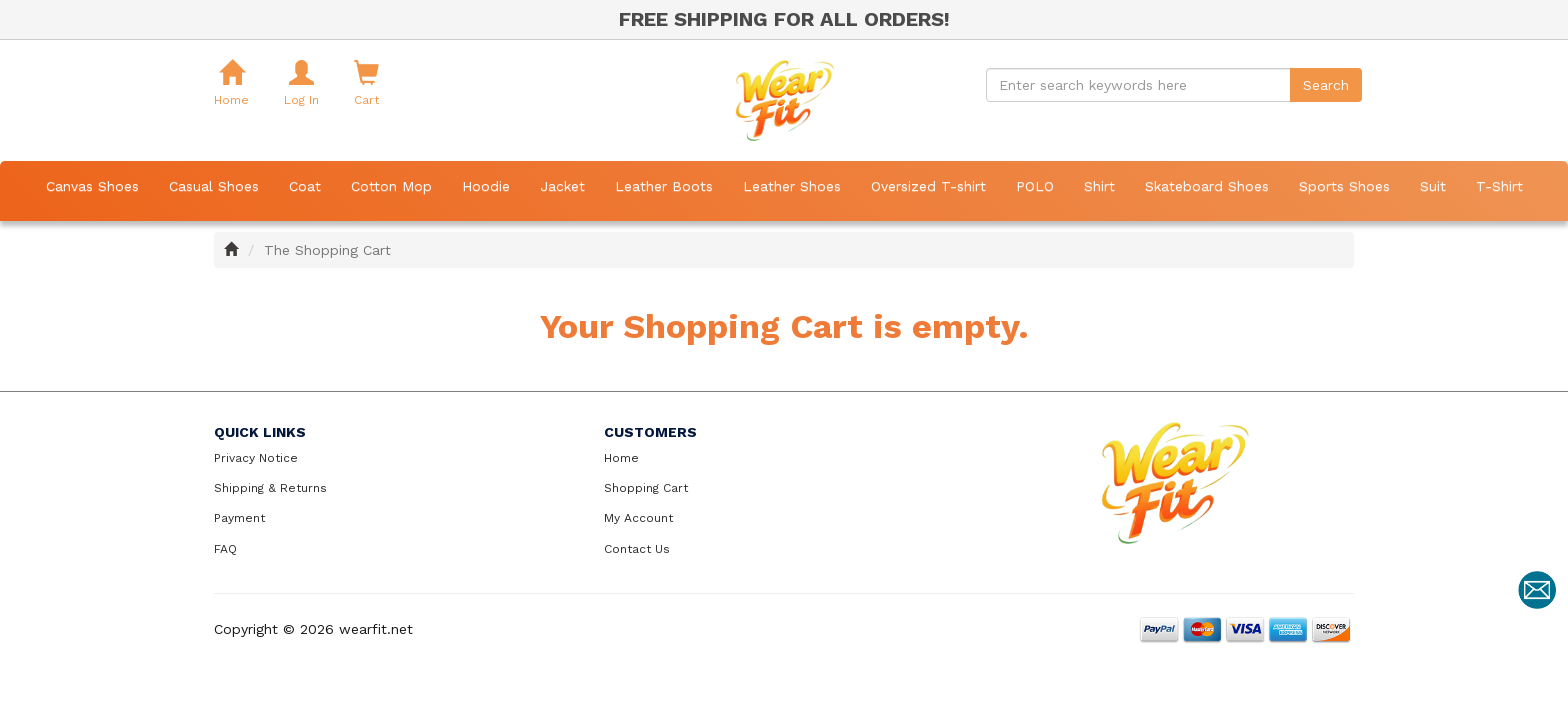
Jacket (562, 186)
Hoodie (486, 186)
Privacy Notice (256, 458)
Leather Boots (664, 186)
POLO (1035, 186)
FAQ (225, 549)
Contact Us (637, 549)
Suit (1433, 186)
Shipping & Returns (270, 488)
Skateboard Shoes (1207, 186)
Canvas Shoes (92, 186)
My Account (638, 518)
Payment (239, 518)
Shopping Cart (646, 488)
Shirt (1099, 186)
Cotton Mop (391, 186)
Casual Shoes (214, 186)
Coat (305, 186)
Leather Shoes (792, 186)
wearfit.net (376, 629)
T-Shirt (1499, 186)
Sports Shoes (1344, 186)
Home (621, 458)
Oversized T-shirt (928, 186)
